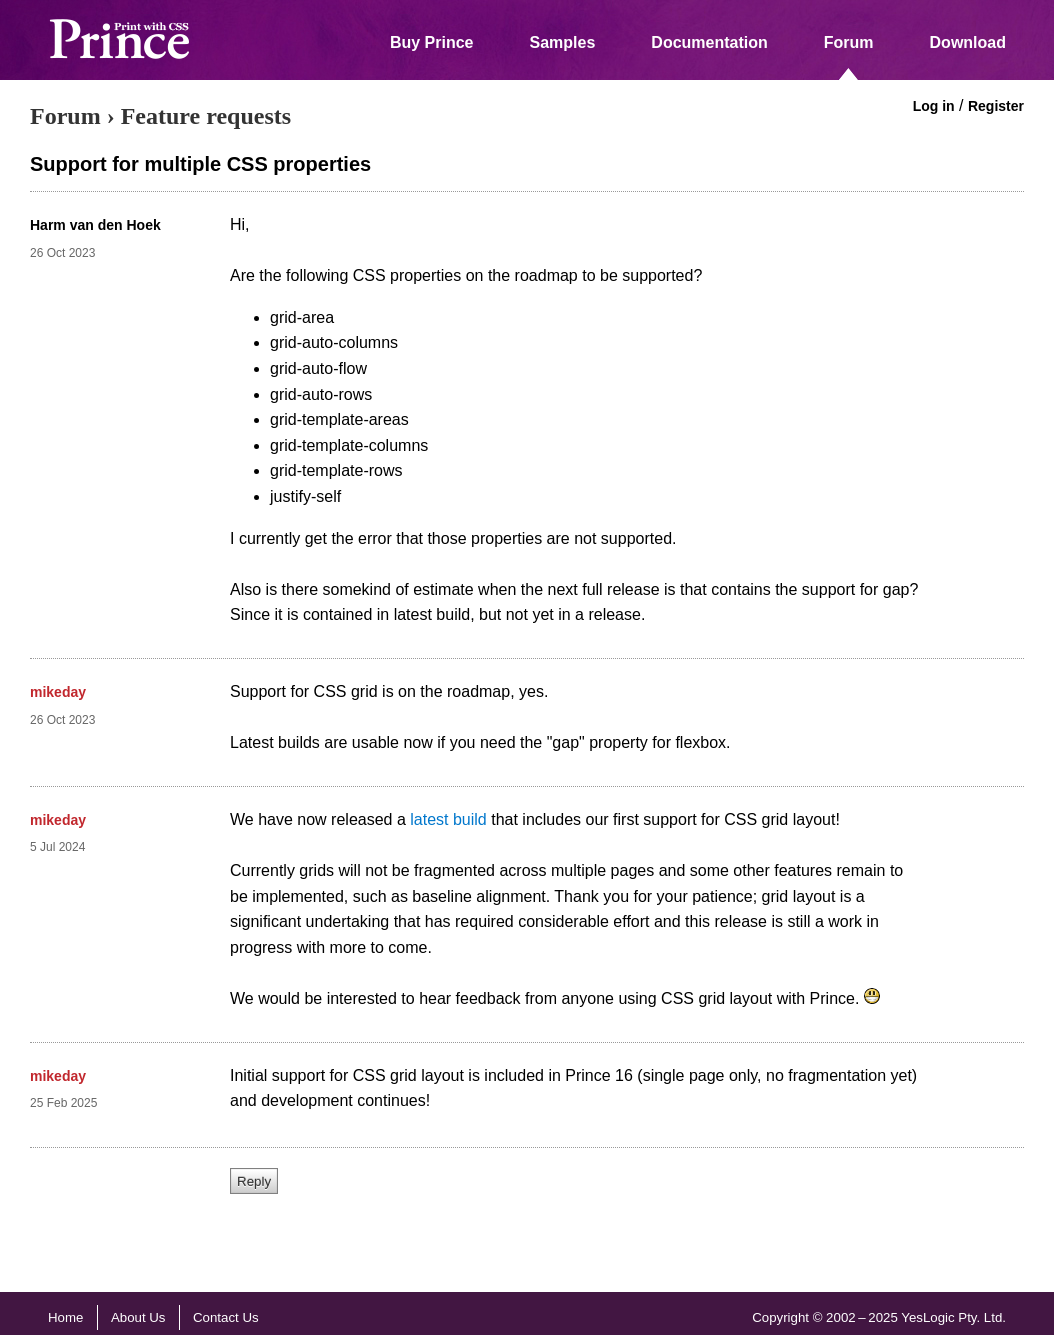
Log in (934, 106)
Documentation (709, 42)
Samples (563, 42)
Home (65, 1317)
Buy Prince (432, 42)
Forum (849, 42)
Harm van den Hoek (95, 225)
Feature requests (206, 116)
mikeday (58, 692)
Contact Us (226, 1317)
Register (996, 106)
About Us (138, 1317)
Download (968, 42)
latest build (448, 819)
